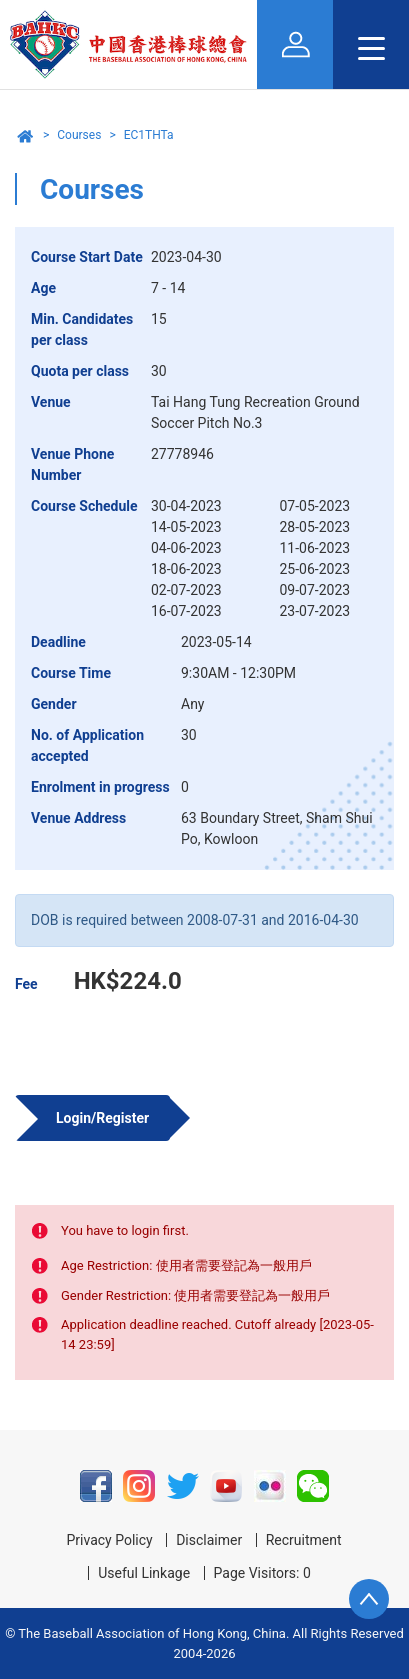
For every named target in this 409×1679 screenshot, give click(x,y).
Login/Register (102, 1118)
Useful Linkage (144, 1573)
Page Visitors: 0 (262, 1573)
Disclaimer (209, 1540)
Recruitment (304, 1540)
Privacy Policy (109, 1540)
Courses (79, 135)
